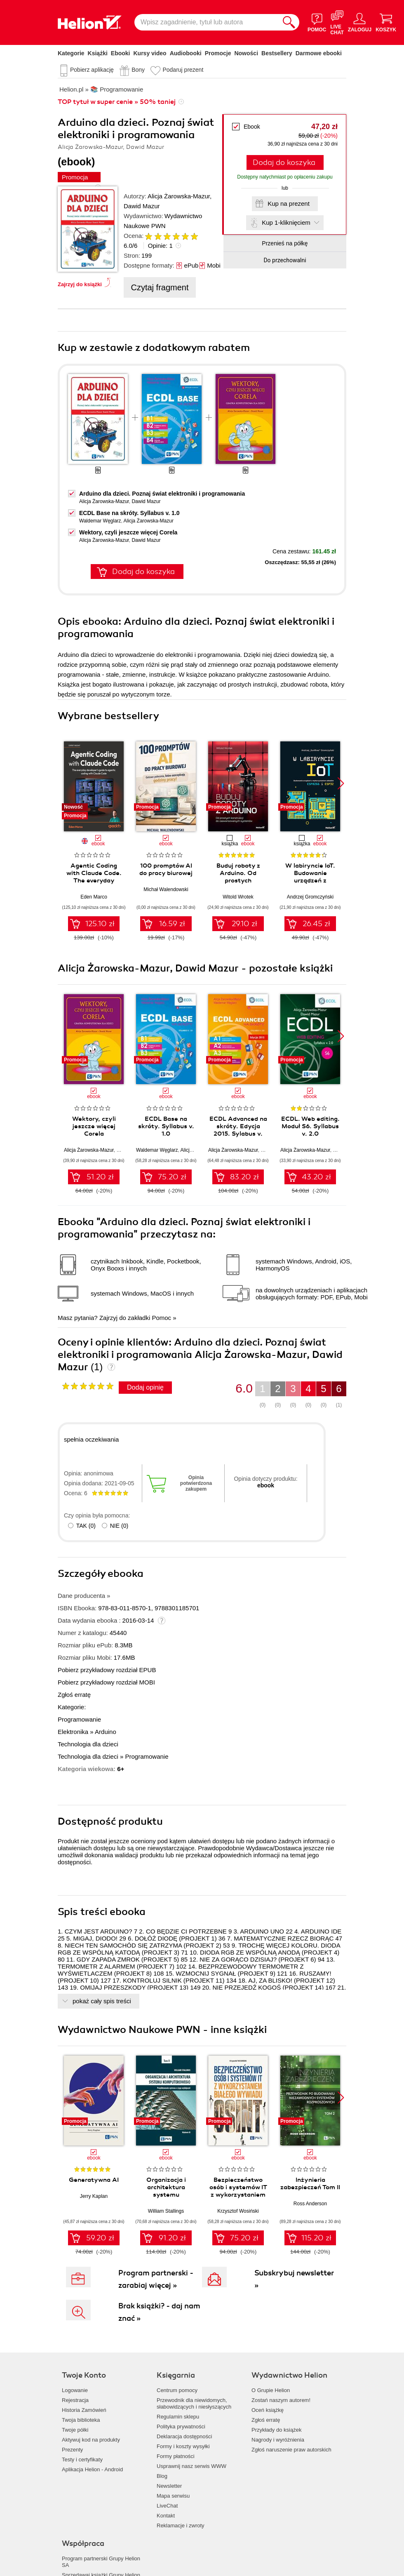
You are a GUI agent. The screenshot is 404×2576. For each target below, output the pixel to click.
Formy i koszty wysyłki (183, 2446)
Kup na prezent (289, 203)
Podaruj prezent (182, 69)
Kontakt (166, 2515)
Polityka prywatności (181, 2426)
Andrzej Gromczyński (310, 897)
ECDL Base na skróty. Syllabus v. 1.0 (129, 513)
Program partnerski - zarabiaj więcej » (155, 2279)
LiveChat (167, 2506)
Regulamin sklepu (178, 2417)
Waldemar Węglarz (100, 521)
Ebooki (120, 53)
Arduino (105, 1731)
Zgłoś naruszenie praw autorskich (291, 2450)
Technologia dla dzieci (88, 1744)
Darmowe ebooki (319, 53)
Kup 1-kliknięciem (286, 222)
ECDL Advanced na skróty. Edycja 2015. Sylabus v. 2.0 (238, 1130)
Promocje (218, 53)
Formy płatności (176, 2456)
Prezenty (72, 2450)
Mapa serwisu (173, 2496)
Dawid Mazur (142, 205)
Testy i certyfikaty (82, 2459)
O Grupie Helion (270, 2390)
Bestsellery (276, 53)
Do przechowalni (284, 260)
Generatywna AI (94, 2179)
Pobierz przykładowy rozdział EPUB (107, 1669)
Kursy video (150, 53)
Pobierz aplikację (92, 69)
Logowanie (75, 2390)
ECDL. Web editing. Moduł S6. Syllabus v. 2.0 (310, 1126)
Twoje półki (75, 2430)
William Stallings (166, 2211)
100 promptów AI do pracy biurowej (166, 869)
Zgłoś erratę (74, 1694)
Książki (98, 53)
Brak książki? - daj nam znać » (159, 2312)
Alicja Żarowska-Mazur (179, 196)
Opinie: (160, 245)
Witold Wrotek (238, 897)
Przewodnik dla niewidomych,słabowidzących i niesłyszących (194, 2403)
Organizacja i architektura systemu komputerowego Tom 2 (165, 2194)
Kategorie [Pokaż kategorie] (71, 53)
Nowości (246, 53)
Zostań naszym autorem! (280, 2400)
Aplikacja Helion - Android (92, 2469)
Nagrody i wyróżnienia (277, 2440)
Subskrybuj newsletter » (294, 2279)
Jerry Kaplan (94, 2196)
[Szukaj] (289, 22)
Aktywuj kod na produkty (91, 2440)
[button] (340, 783)
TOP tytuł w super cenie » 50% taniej (117, 102)
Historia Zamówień (84, 2410)
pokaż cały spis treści (102, 2000)
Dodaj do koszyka (284, 162)
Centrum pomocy (177, 2390)
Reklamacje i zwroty (180, 2525)
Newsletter (169, 2486)
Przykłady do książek (276, 2430)
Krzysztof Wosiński (237, 2211)
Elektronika (73, 1731)
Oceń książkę (267, 2410)
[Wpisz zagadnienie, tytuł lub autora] (206, 22)
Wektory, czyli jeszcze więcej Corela (128, 532)
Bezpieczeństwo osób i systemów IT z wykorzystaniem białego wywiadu (238, 2191)
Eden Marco (93, 897)
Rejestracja (75, 2400)
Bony (138, 69)
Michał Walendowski (165, 889)
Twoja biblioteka (81, 2420)
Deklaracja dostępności (184, 2436)
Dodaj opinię (145, 1387)
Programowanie (79, 1719)
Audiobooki (186, 53)
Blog (162, 2476)
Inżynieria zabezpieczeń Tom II (310, 2183)
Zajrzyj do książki (80, 284)
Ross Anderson (310, 2204)
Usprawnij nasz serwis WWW (191, 2466)
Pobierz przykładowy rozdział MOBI (106, 1682)
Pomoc (161, 1317)
